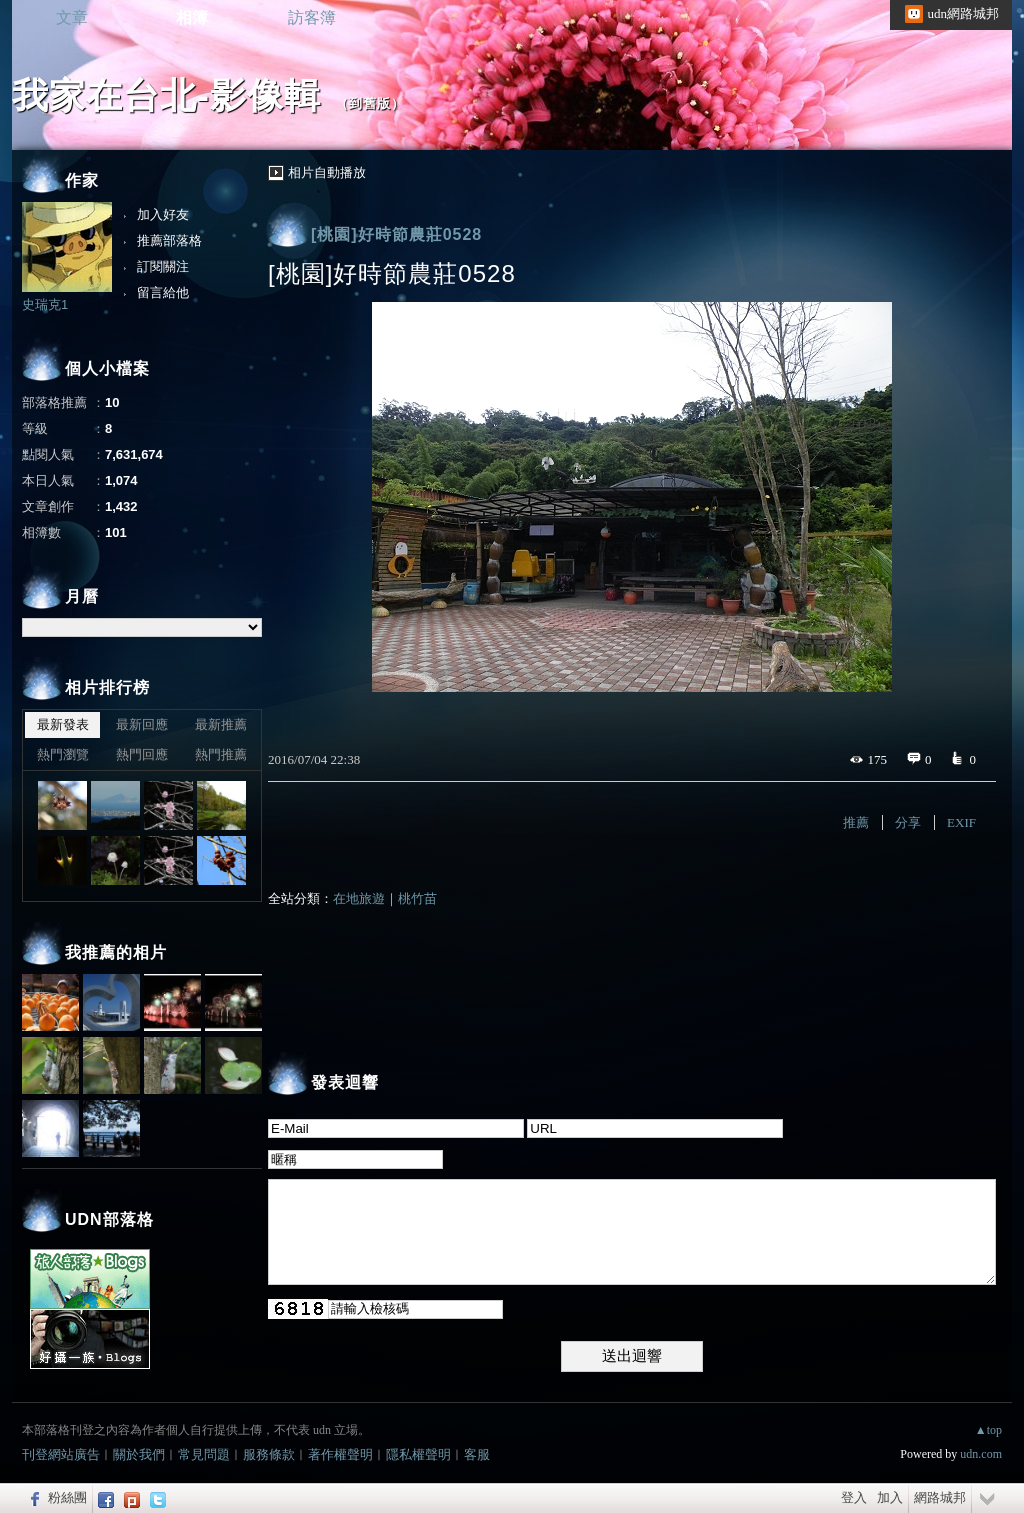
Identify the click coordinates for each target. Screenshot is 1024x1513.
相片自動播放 (327, 172)
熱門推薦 (221, 754)
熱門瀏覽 (63, 754)
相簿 (192, 17)
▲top (988, 1430)
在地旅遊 (359, 898)
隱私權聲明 (418, 1454)
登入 (854, 1497)
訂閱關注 (163, 266)
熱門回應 (142, 754)
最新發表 (63, 724)
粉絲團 (67, 1497)
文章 (72, 17)
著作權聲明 (340, 1454)
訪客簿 (312, 17)
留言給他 (163, 292)
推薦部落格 (169, 240)
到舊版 (370, 103)
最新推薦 (221, 724)
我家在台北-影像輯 (166, 95)
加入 (890, 1497)
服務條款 (269, 1454)
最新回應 (142, 724)
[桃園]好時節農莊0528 (396, 234)
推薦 (856, 822)
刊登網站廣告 (61, 1454)
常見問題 (204, 1454)
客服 (477, 1454)
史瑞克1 (45, 304)
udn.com (981, 1454)
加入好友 (163, 214)
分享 (908, 822)
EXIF (961, 822)
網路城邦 (940, 1497)
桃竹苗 (417, 898)
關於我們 (139, 1454)
